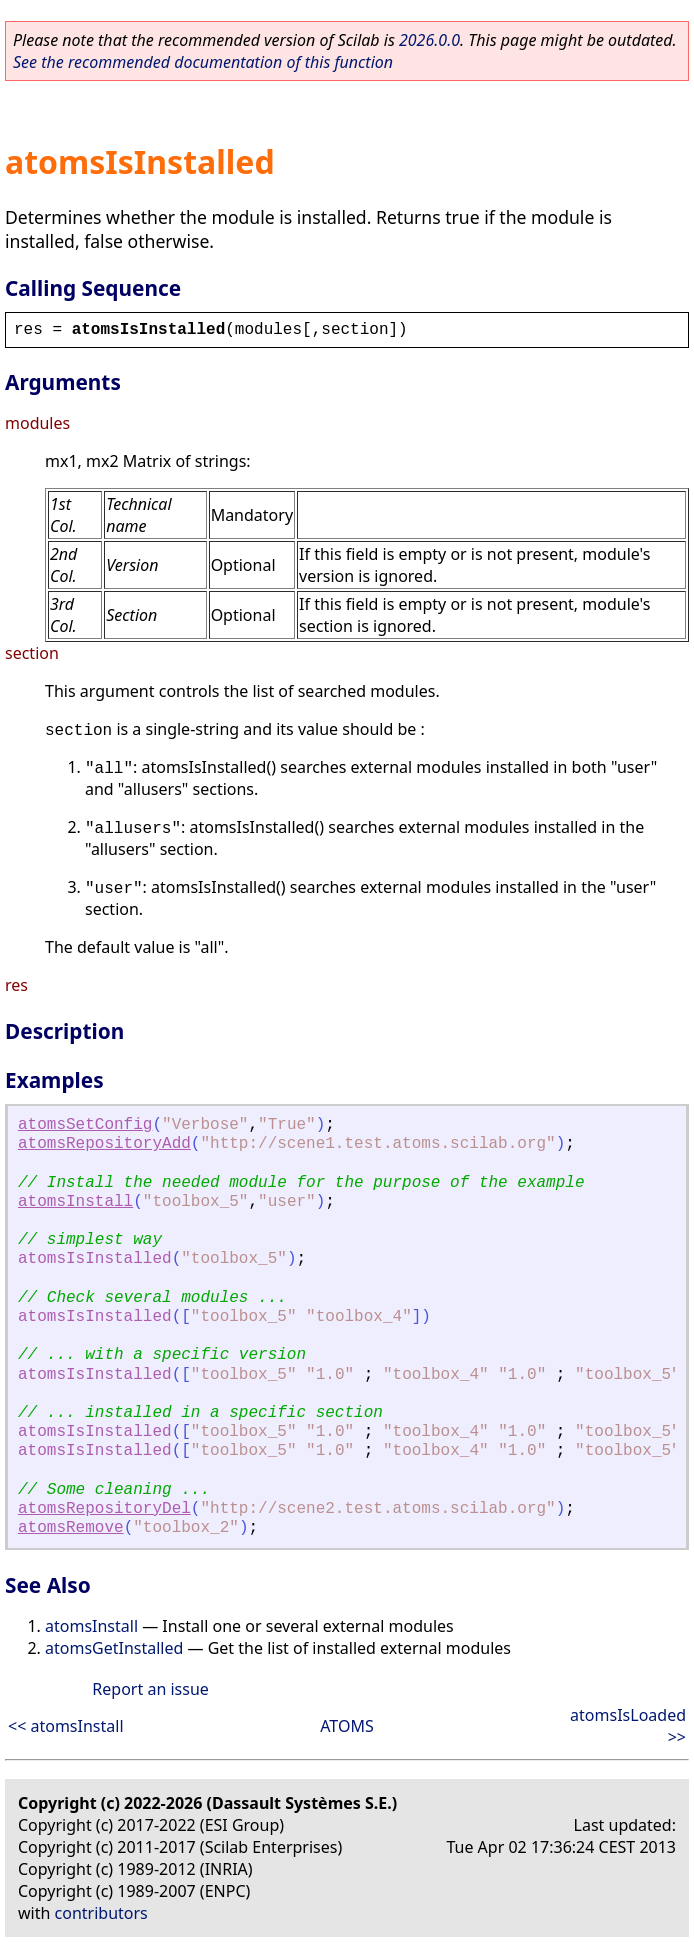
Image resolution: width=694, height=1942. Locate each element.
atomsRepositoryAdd (104, 1144)
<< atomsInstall (66, 1726)
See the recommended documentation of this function (203, 62)
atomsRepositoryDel (104, 1509)
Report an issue (150, 1689)
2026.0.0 (429, 40)
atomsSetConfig (85, 1125)
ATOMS (346, 1726)
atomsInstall (75, 1202)
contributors (101, 1913)
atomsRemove (71, 1528)
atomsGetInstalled (114, 1648)
